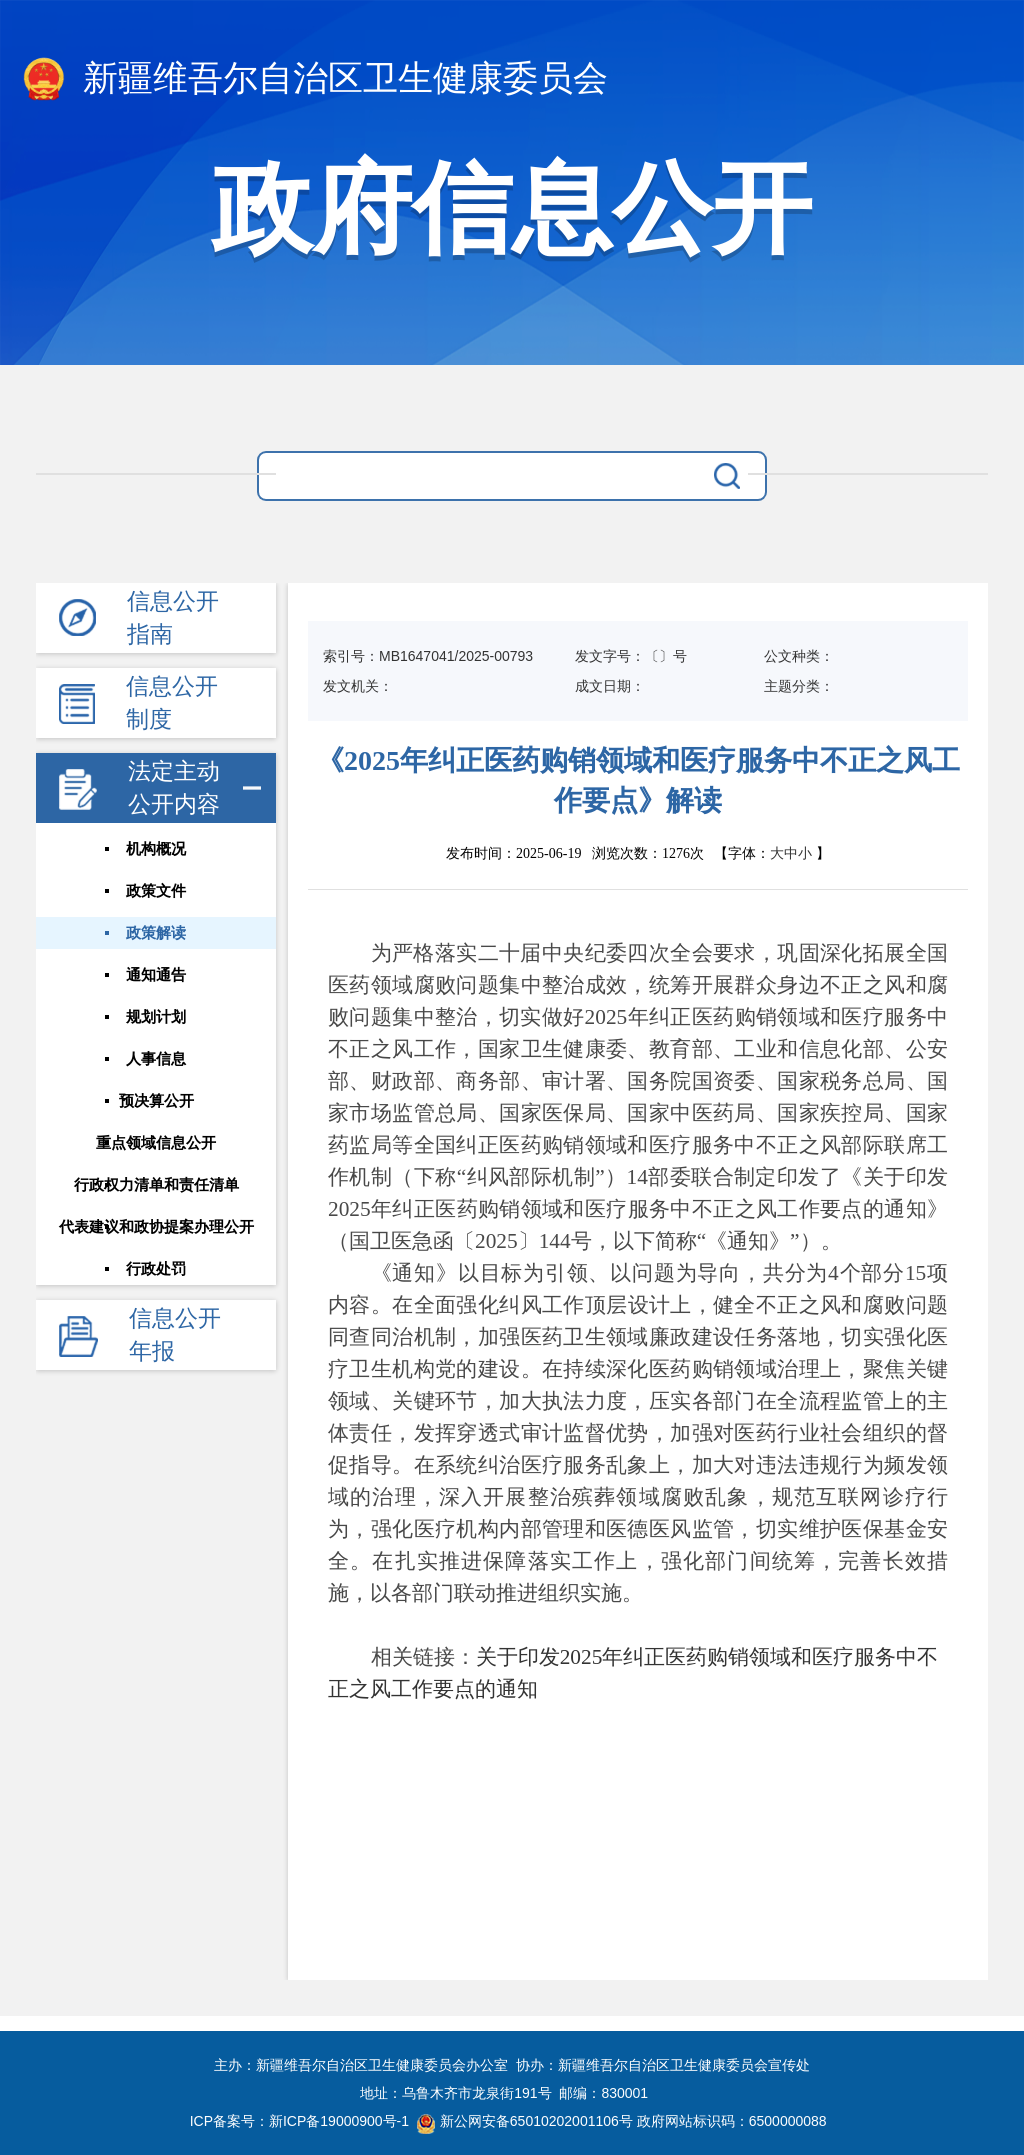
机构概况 (156, 849)
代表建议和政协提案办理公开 (156, 1227)
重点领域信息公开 (156, 1143)
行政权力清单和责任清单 (156, 1185)
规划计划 (156, 1017)
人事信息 (156, 1059)
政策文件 (156, 891)
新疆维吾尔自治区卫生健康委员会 (314, 80)
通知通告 (156, 975)
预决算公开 (156, 1101)
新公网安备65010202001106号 (525, 2121)
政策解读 (156, 933)
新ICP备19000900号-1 (339, 2121)
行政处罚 (156, 1269)
